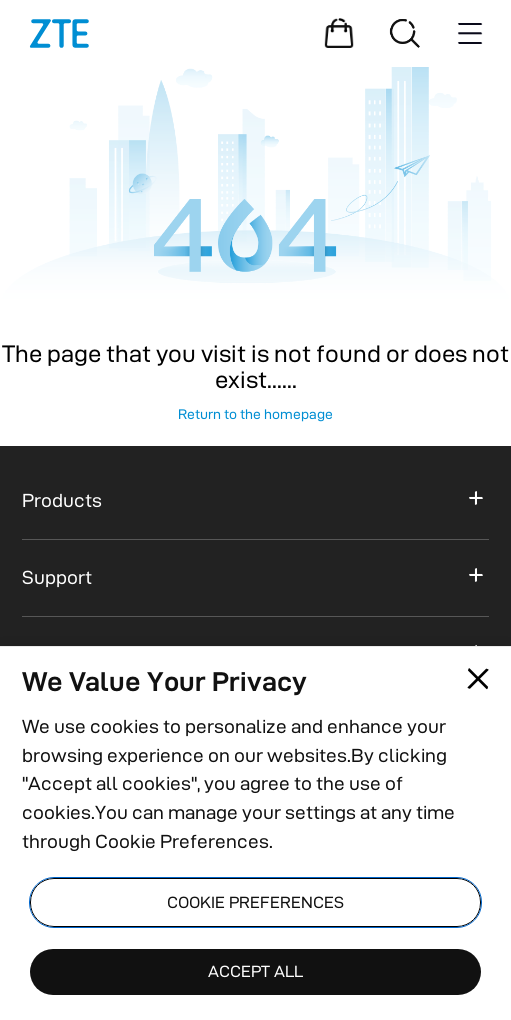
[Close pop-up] (478, 679)
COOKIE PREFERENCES (255, 902)
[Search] (405, 33)
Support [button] (57, 577)
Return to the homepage (255, 414)
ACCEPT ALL (255, 971)
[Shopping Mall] (339, 33)
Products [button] (62, 500)
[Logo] (59, 33)
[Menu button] (470, 33)
